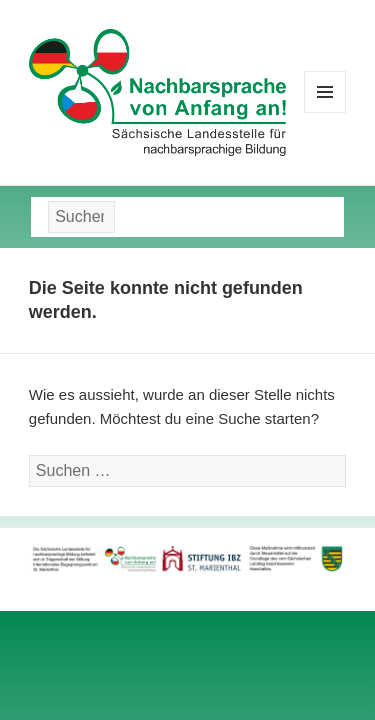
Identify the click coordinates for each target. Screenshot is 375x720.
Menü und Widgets (325, 112)
